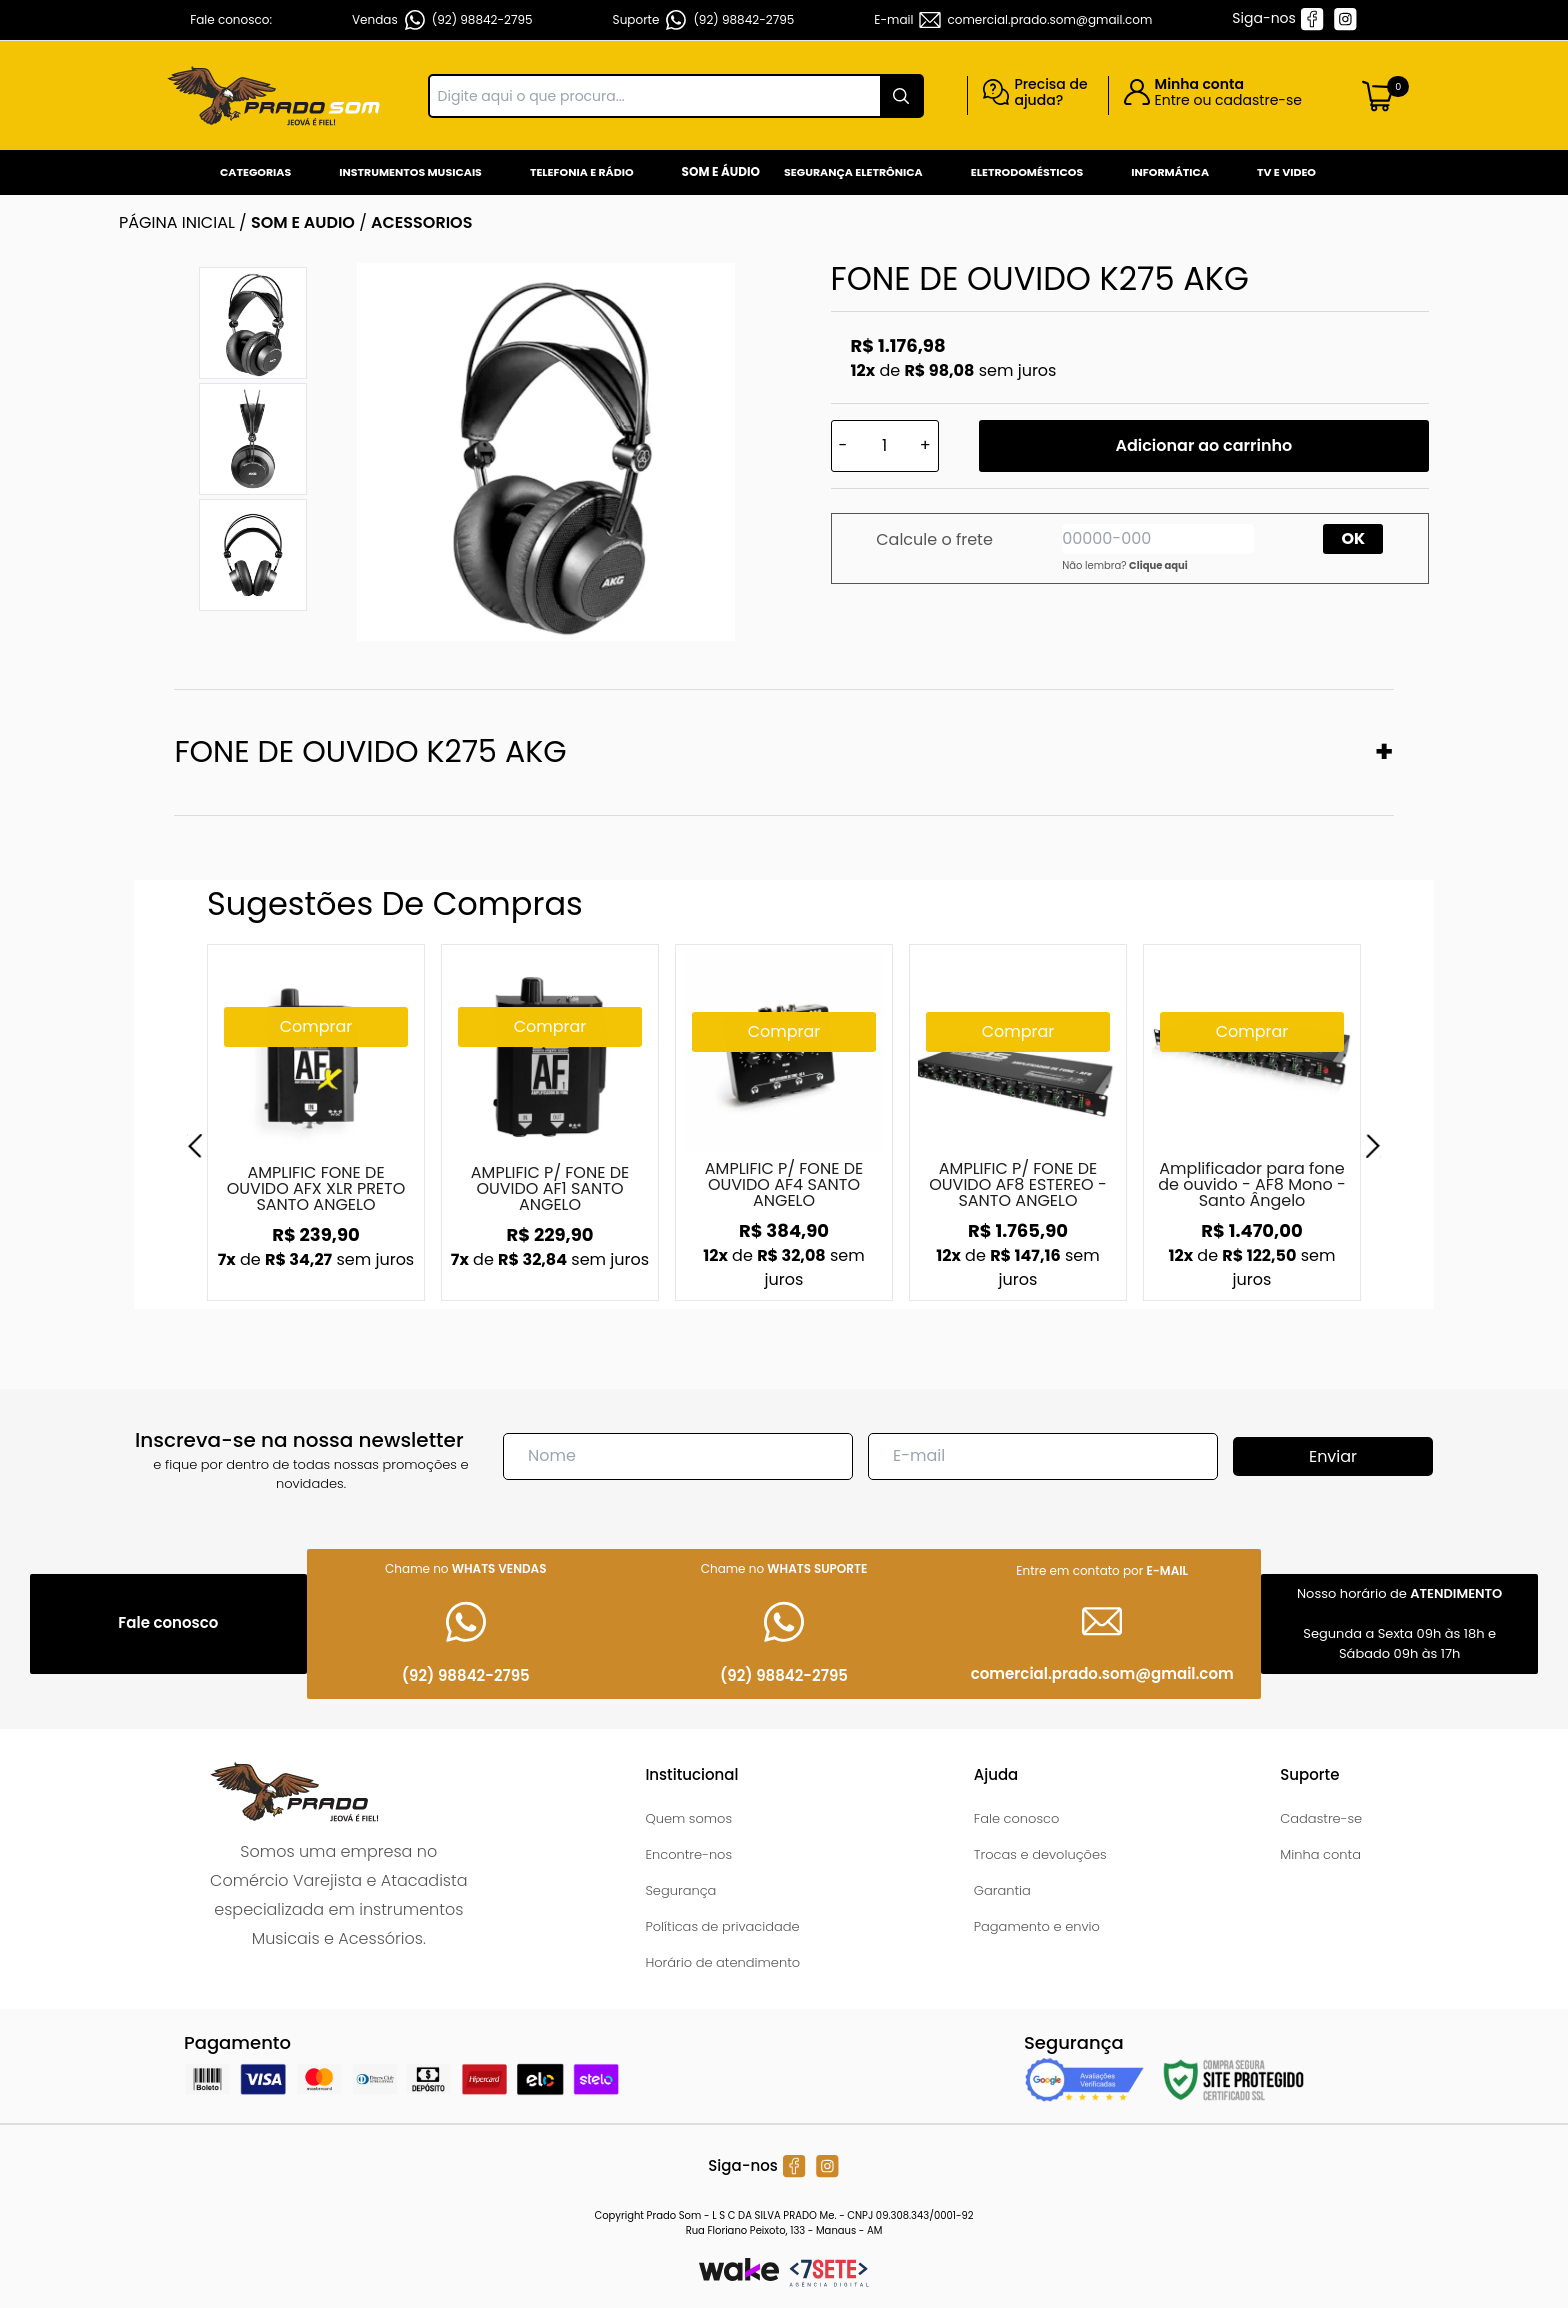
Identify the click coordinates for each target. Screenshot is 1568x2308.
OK (1354, 538)
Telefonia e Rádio (582, 172)
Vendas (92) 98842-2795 (442, 20)
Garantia (1002, 1890)
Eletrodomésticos (1027, 172)
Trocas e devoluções (1040, 1854)
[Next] (1373, 1146)
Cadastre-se (1321, 1818)
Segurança (680, 1890)
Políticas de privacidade (722, 1926)
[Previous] (195, 1146)
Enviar (1333, 1456)
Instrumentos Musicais (410, 172)
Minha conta (1320, 1854)
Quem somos (688, 1818)
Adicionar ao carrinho (1203, 445)
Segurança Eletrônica (853, 172)
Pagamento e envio (1037, 1926)
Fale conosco (1017, 1818)
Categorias (255, 172)
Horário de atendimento (722, 1962)
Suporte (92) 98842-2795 (704, 20)
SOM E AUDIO (303, 222)
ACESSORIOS (421, 222)
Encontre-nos (688, 1854)
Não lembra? (1125, 565)
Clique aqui (1158, 565)
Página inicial (177, 222)
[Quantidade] (885, 446)
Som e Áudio (721, 171)
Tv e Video (1286, 172)
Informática (1170, 172)
